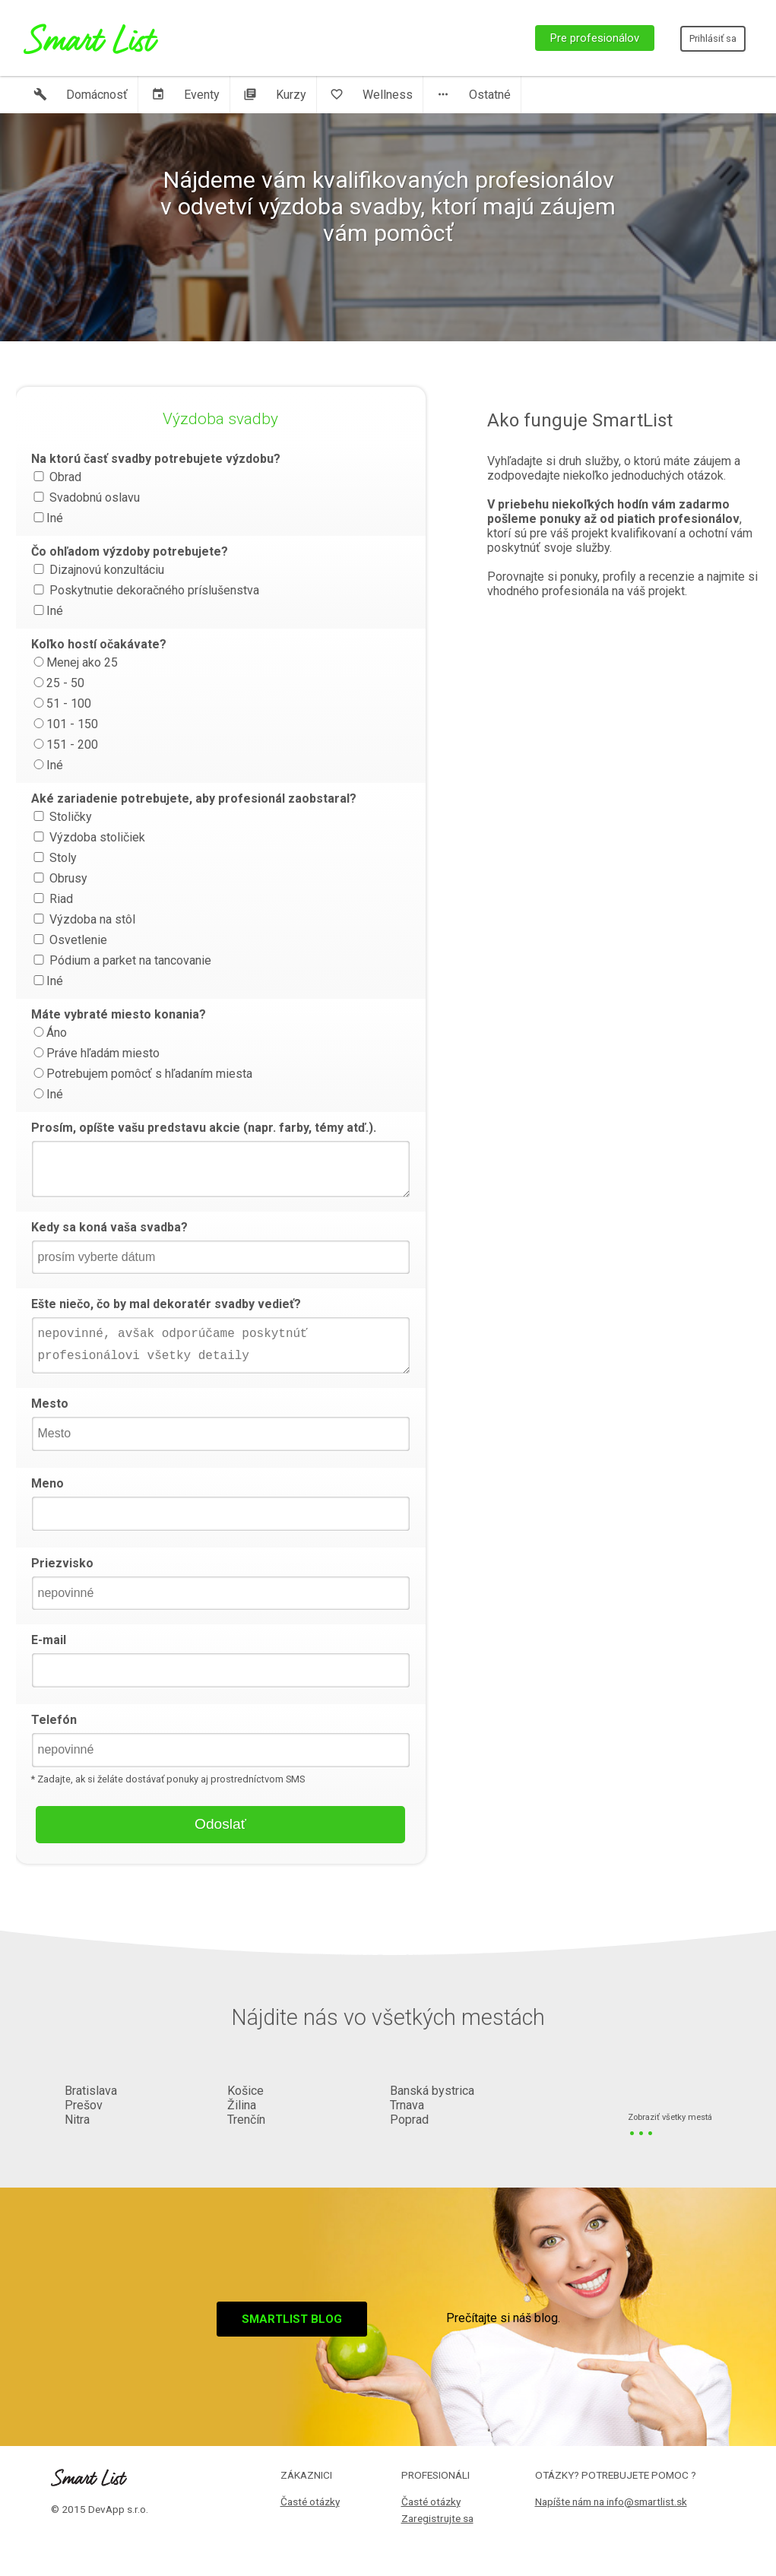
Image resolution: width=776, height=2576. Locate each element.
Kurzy (274, 94)
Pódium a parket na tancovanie (121, 960)
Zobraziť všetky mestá (670, 2118)
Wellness (371, 94)
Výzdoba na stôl (83, 919)
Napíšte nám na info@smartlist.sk (611, 2501)
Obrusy (59, 878)
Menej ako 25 (74, 662)
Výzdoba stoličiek (88, 837)
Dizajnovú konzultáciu (97, 569)
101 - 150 (64, 724)
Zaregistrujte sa (437, 2518)
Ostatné (473, 94)
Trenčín (246, 2119)
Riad (52, 899)
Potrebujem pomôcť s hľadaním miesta (141, 1073)
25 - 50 (57, 683)
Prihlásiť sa (712, 38)
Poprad (409, 2119)
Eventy (185, 94)
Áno (49, 1032)
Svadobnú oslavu (85, 497)
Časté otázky (310, 2501)
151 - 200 (64, 744)
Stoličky (61, 817)
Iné (47, 518)
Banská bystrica (432, 2090)
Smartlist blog (292, 2319)
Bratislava (91, 2090)
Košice (245, 2090)
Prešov (84, 2105)
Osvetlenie (69, 940)
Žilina (241, 2105)
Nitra (77, 2119)
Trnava (407, 2105)
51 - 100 (61, 703)
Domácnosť (80, 94)
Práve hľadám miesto (95, 1053)
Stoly (54, 858)
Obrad (56, 477)
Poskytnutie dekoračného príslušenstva (145, 590)
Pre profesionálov (594, 38)
